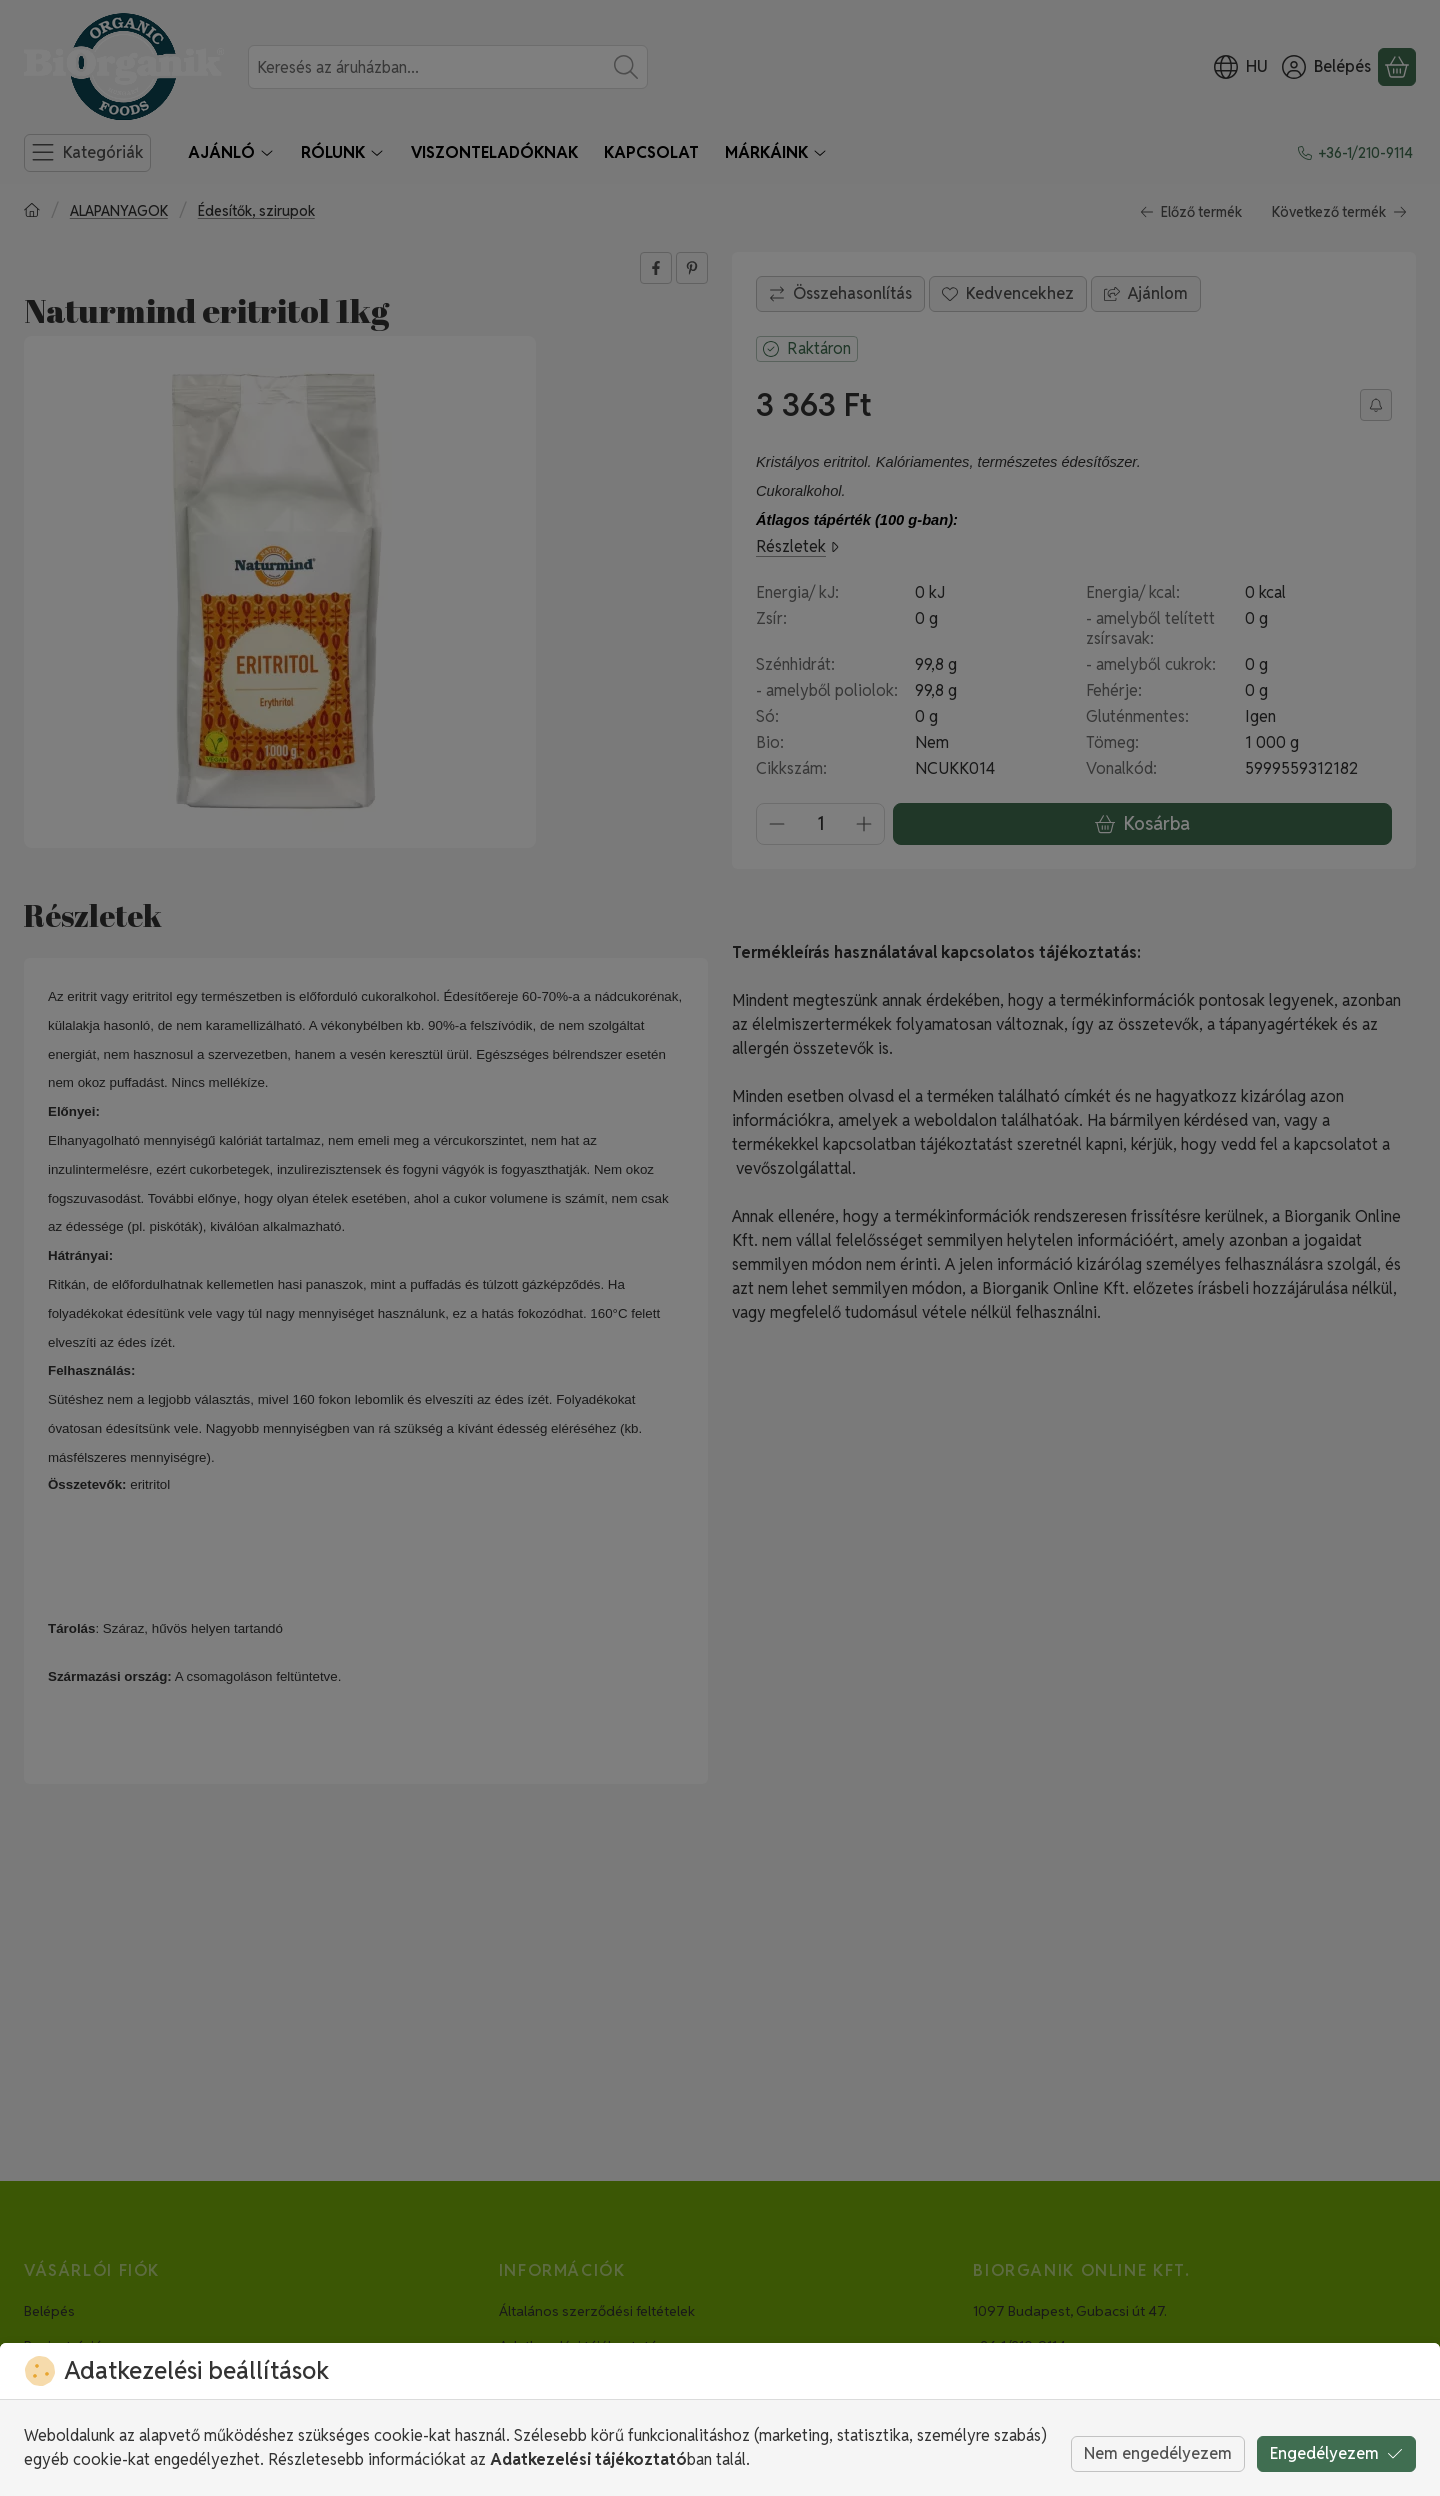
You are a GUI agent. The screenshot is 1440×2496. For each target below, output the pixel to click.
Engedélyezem (1336, 2453)
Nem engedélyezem (1158, 2453)
